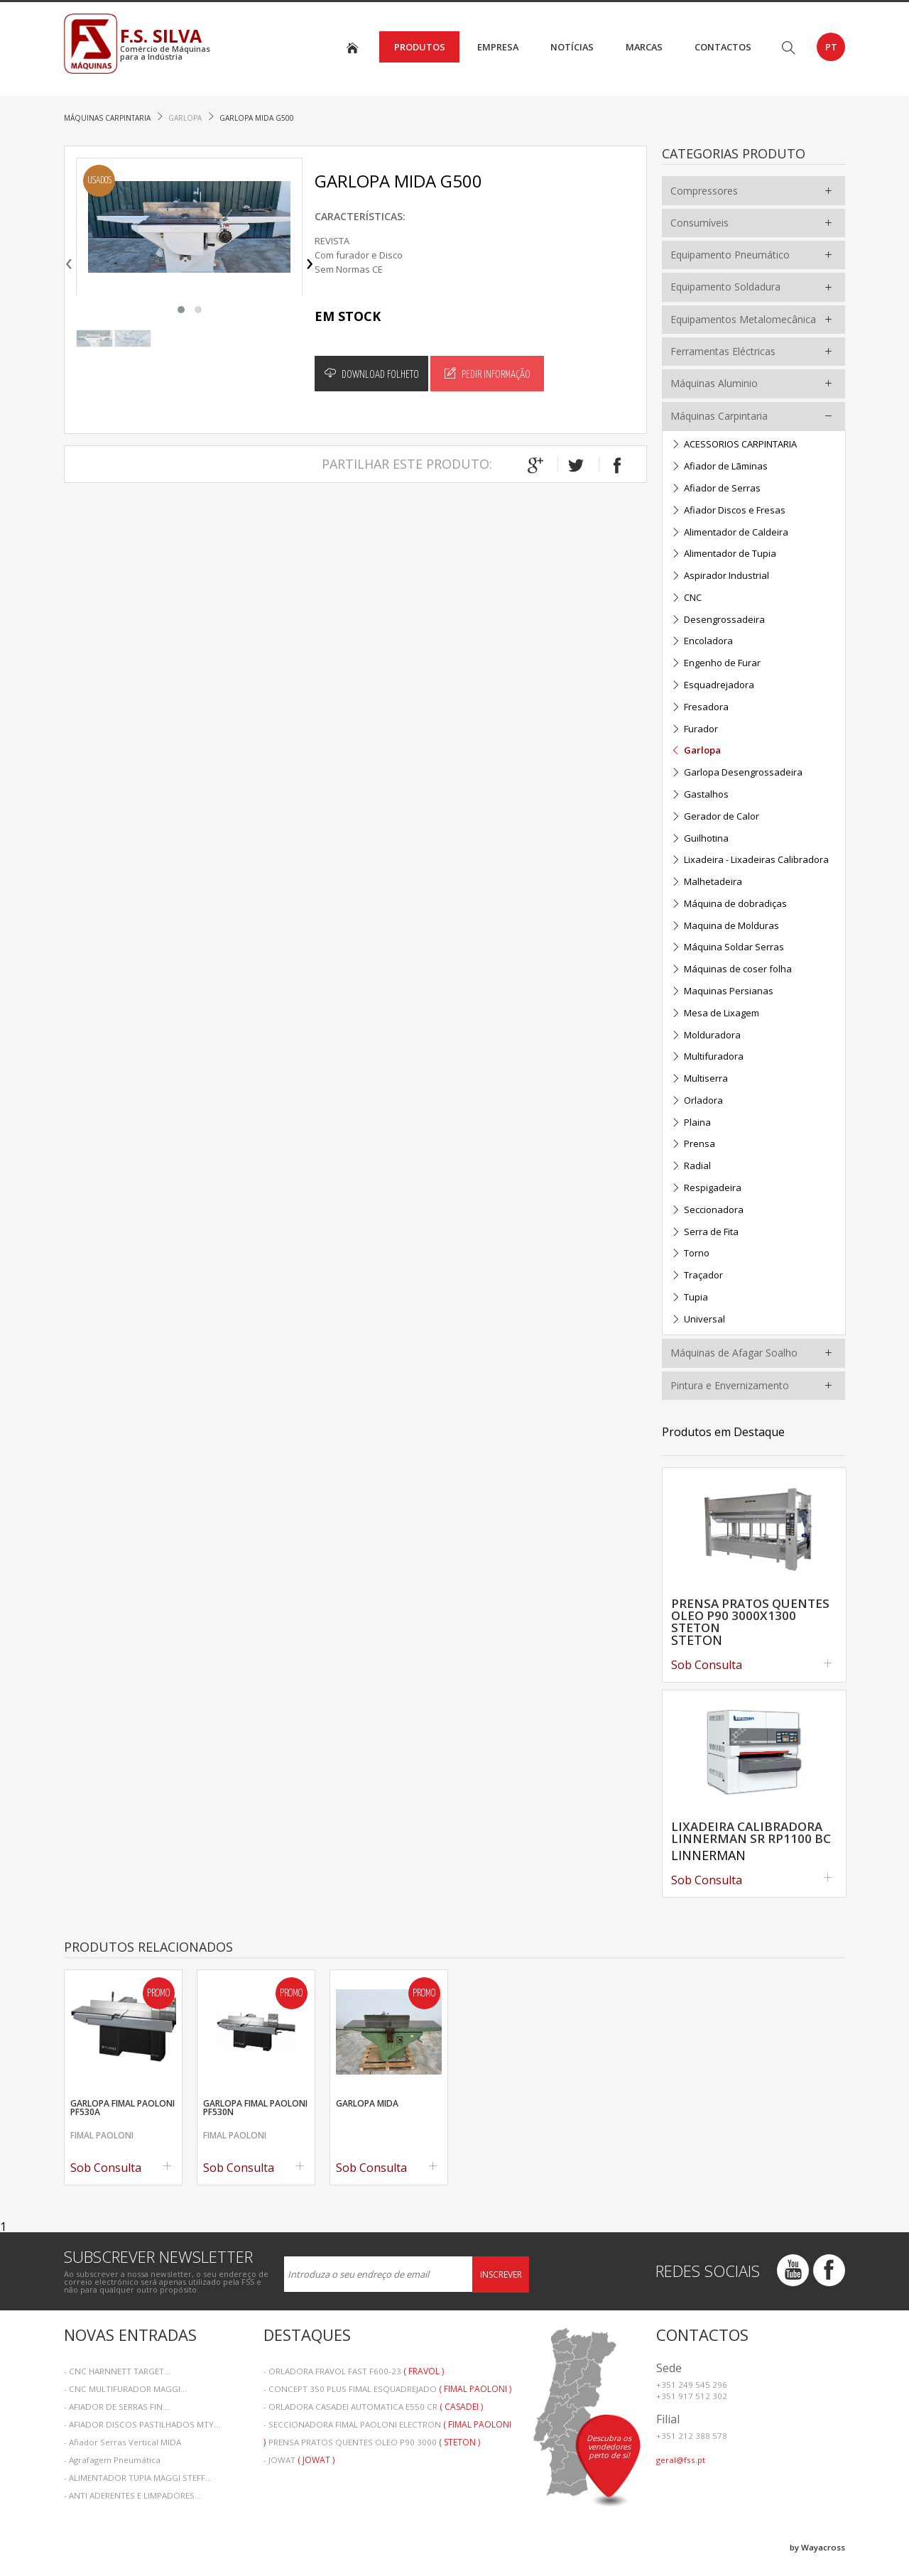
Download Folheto (372, 373)
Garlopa (186, 118)
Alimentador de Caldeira (729, 533)
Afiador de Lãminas (719, 467)
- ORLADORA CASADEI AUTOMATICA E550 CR (373, 2407)
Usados (99, 180)
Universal (698, 1320)
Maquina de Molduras (725, 926)
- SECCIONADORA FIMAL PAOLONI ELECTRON (387, 2425)
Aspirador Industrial (720, 576)
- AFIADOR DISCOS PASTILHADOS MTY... (142, 2424)
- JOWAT (298, 2460)
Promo (158, 1994)
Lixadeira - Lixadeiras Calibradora (750, 860)
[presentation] (69, 261)
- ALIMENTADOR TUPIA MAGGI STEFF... (138, 2477)
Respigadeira (706, 1188)
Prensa (693, 1144)
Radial (691, 1166)
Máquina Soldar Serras (727, 947)
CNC (686, 598)
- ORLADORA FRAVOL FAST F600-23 (353, 2371)
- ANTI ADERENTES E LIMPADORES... (132, 2495)
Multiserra (699, 1079)
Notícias (572, 46)
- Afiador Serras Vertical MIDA (122, 2442)
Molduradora (706, 1036)
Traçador (697, 1276)
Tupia (689, 1298)
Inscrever (501, 2274)
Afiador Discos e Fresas (728, 511)
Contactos (723, 46)
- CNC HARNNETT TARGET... (117, 2371)
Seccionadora (707, 1210)
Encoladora (702, 641)
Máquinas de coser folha (731, 969)
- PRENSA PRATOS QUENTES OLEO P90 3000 (371, 2442)
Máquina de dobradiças (729, 904)
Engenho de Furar (716, 663)
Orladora (697, 1101)
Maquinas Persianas (722, 992)
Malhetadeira (706, 882)
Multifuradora (707, 1057)
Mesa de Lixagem (715, 1014)
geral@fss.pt (680, 2460)
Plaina (691, 1123)
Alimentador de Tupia (723, 554)
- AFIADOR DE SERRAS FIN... (116, 2406)
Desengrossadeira (718, 620)
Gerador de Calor (715, 817)
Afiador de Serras (716, 489)
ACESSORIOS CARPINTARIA (734, 445)
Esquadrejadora (712, 685)
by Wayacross (817, 2547)
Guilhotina (700, 839)
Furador (694, 729)
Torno (690, 1254)
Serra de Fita (705, 1232)
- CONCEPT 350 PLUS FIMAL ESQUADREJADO (387, 2389)
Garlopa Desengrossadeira (736, 773)
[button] (181, 310)
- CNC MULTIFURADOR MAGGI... (125, 2389)
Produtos (419, 46)
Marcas (644, 46)
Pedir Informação (487, 373)
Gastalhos (700, 795)
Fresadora (700, 707)
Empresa (497, 46)
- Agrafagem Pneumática (112, 2460)
